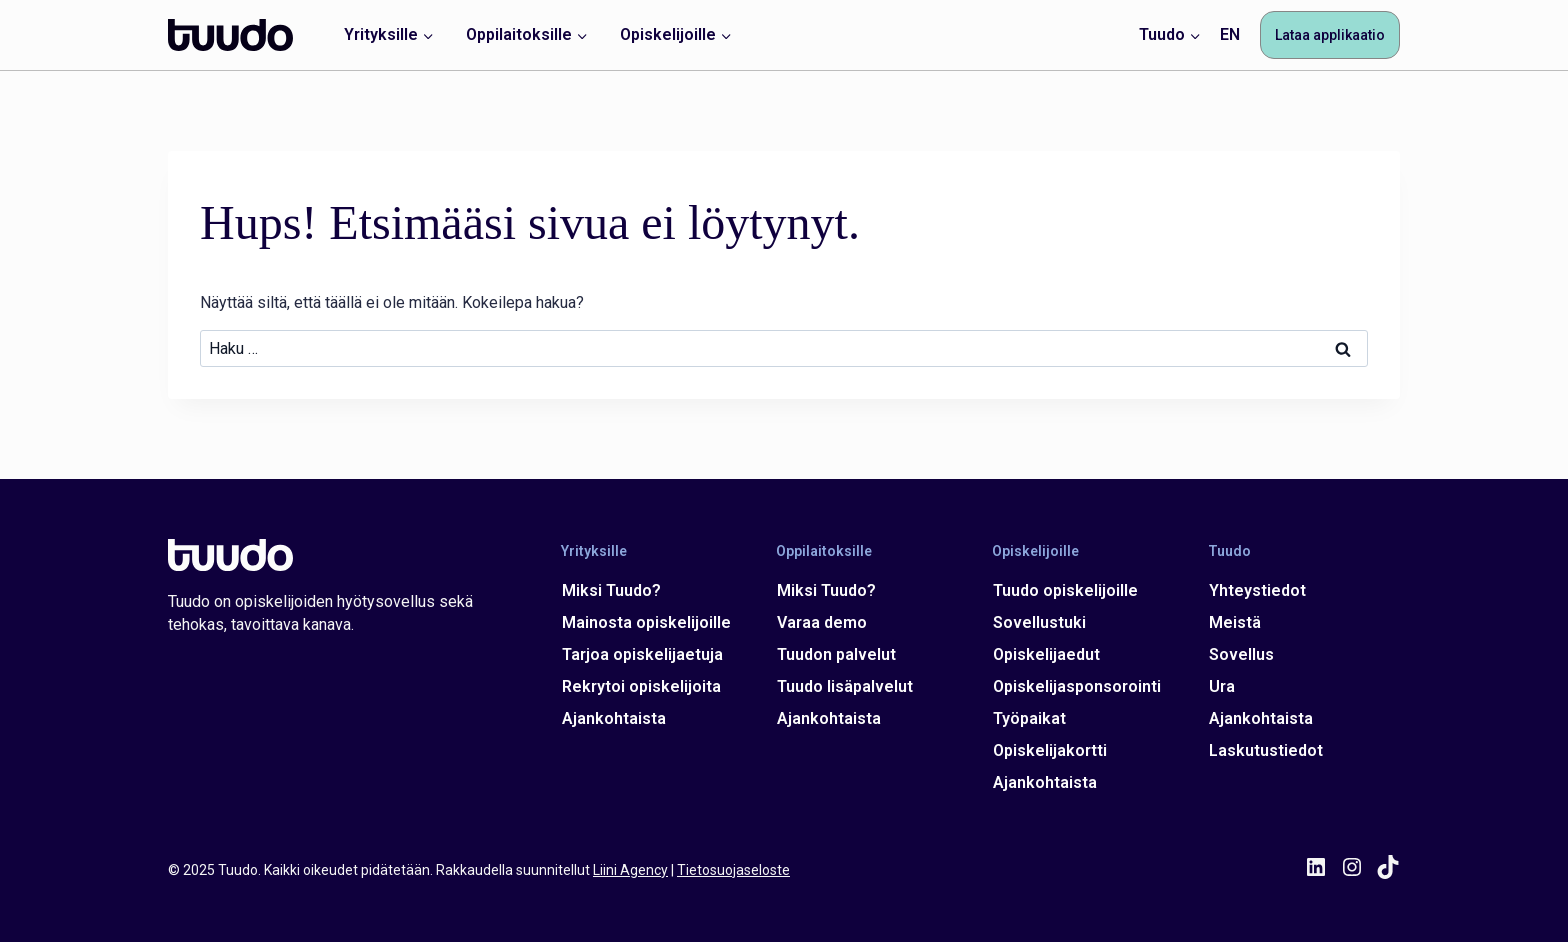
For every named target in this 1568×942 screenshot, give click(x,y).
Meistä (1234, 622)
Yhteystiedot (1256, 590)
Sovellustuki (1039, 622)
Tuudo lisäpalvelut (845, 686)
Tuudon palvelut (836, 654)
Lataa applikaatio (1330, 35)
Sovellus (1240, 654)
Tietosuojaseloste (733, 870)
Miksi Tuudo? (611, 590)
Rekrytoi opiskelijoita (641, 686)
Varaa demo (822, 622)
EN (1230, 34)
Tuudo (1228, 550)
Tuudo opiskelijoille (1065, 590)
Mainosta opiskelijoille (646, 622)
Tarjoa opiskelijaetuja (642, 654)
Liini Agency (630, 870)
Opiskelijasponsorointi (1077, 686)
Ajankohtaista (614, 718)
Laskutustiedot (1265, 750)
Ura (1221, 686)
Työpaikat (1029, 718)
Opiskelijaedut (1046, 654)
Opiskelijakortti (1050, 750)
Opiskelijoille (1035, 550)
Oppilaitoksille (824, 550)
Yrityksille (594, 550)
